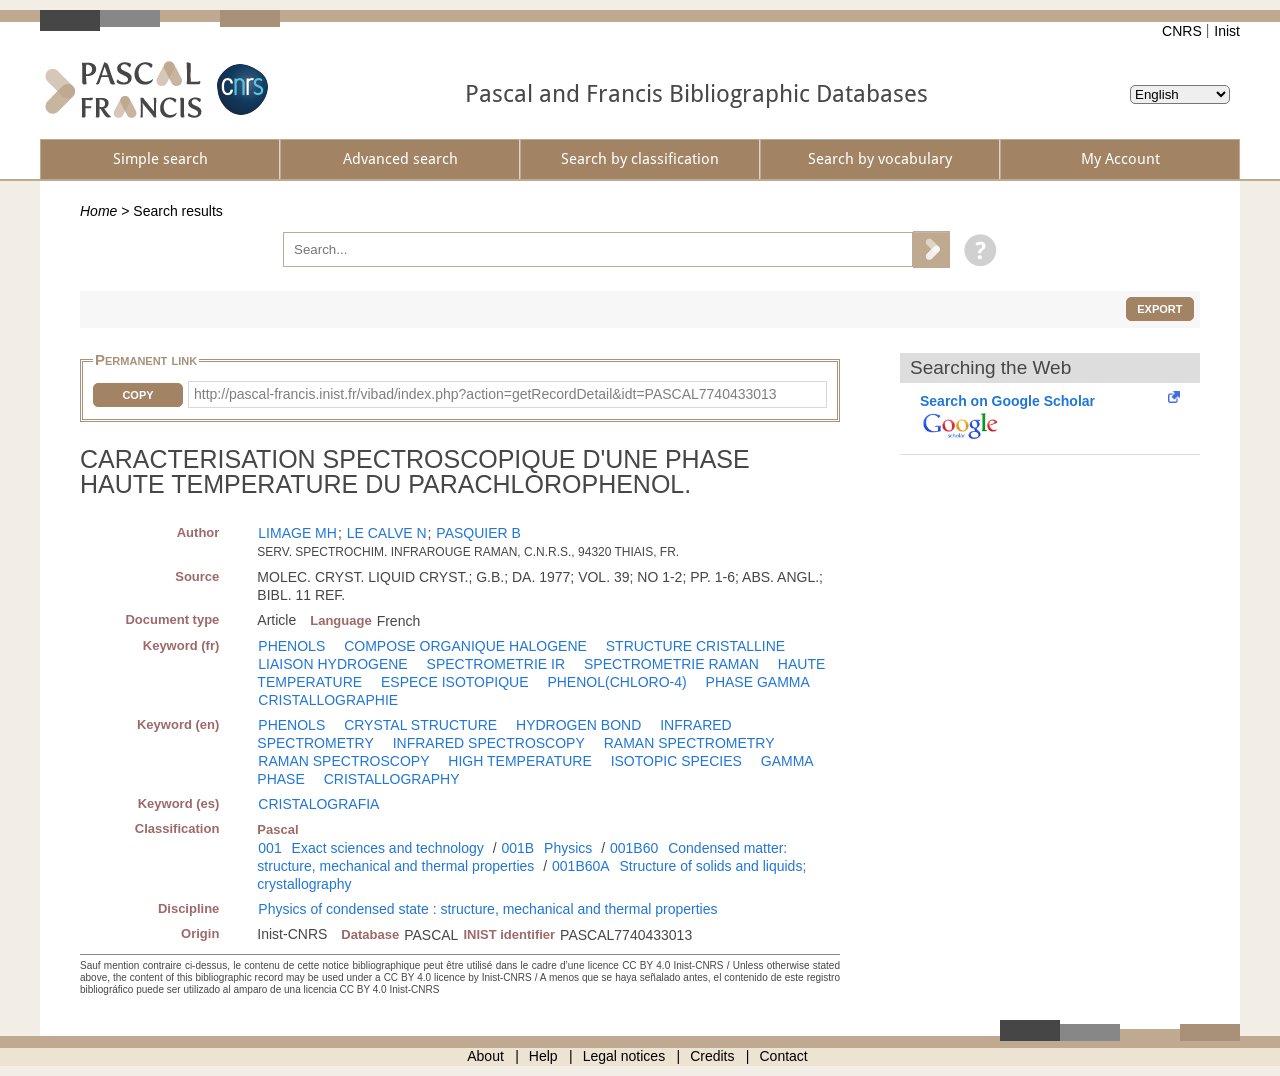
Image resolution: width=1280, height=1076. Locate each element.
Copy (137, 395)
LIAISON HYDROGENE (332, 664)
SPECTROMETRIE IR (496, 664)
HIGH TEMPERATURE (519, 761)
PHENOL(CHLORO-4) (616, 682)
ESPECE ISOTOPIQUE (455, 682)
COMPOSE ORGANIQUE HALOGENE (465, 646)
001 (269, 848)
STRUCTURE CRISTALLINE (695, 646)
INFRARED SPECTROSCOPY (489, 743)
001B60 (634, 848)
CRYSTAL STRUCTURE (420, 725)
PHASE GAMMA (758, 682)
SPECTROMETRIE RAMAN (671, 664)
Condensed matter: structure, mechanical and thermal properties (522, 857)
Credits (712, 1056)
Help (543, 1056)
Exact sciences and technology (388, 848)
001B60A (581, 866)
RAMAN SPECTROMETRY (689, 743)
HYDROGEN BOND (578, 725)
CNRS (1182, 31)
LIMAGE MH (297, 533)
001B (517, 848)
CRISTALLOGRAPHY (392, 779)
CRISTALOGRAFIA (318, 804)
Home (98, 211)
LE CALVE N (387, 533)
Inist (1227, 31)
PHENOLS (291, 646)
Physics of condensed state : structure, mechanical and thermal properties (487, 909)
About (485, 1056)
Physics (568, 848)
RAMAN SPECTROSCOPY (343, 761)
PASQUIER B (478, 533)
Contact (784, 1056)
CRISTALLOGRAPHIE (328, 700)
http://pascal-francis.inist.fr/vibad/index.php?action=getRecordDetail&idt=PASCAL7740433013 (485, 394)
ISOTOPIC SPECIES (676, 761)
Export (1159, 309)
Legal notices (624, 1056)
